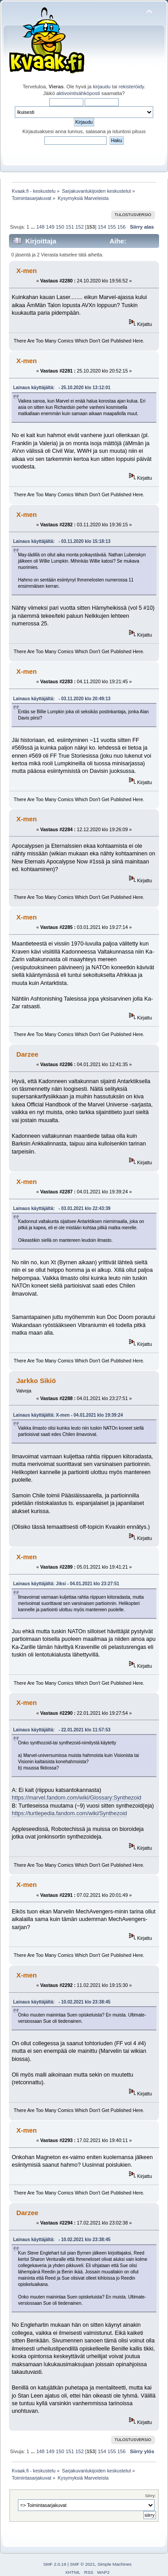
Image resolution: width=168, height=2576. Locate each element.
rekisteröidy (131, 86)
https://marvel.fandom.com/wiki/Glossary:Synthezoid (76, 1798)
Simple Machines (115, 2564)
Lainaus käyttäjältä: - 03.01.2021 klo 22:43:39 (61, 1208)
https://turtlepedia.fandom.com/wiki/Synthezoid (69, 1813)
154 (102, 227)
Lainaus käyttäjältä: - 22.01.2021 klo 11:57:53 (61, 1729)
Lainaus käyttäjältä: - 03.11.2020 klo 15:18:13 (61, 541)
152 (79, 227)
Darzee (27, 1054)
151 (69, 227)
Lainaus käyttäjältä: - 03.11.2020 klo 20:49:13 (61, 698)
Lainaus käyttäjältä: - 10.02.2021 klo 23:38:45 (61, 2001)
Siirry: (150, 2495)
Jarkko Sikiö (36, 1380)
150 (60, 227)
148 (40, 227)
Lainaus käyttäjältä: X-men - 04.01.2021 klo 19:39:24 (68, 1415)
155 (112, 227)
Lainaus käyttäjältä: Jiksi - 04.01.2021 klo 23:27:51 (66, 1583)
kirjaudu (101, 86)
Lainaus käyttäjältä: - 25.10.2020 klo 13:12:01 (61, 387)
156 (121, 227)
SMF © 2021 (82, 2564)
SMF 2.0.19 (54, 2564)
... (33, 227)
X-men (26, 270)
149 (50, 227)
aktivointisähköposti (78, 93)
